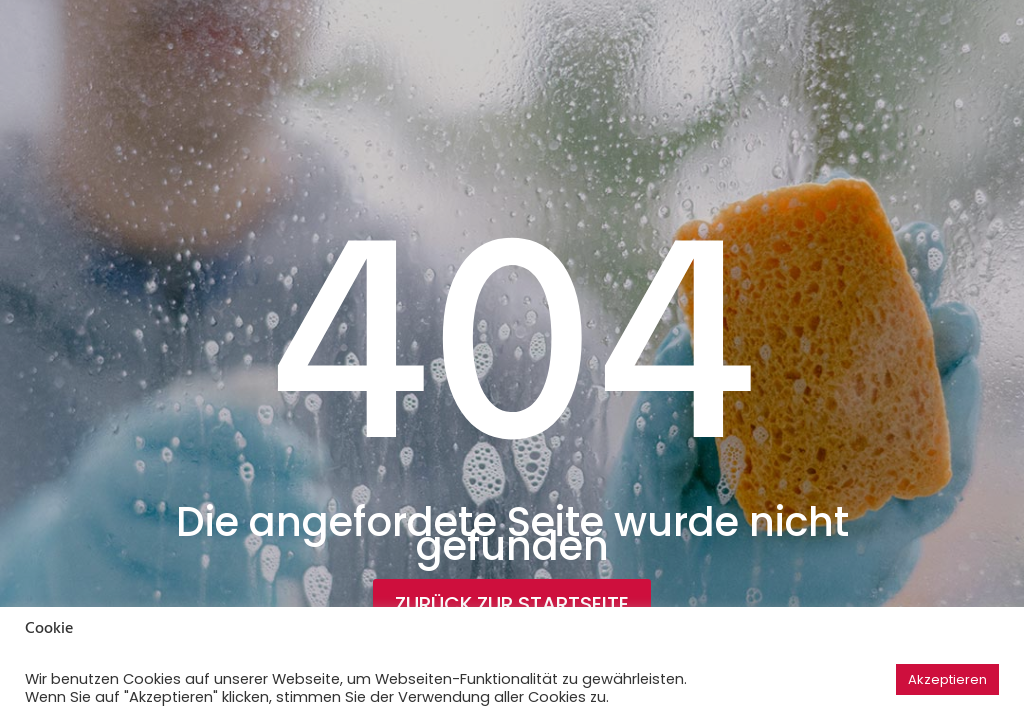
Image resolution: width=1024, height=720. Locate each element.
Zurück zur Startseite (512, 604)
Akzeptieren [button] (947, 679)
